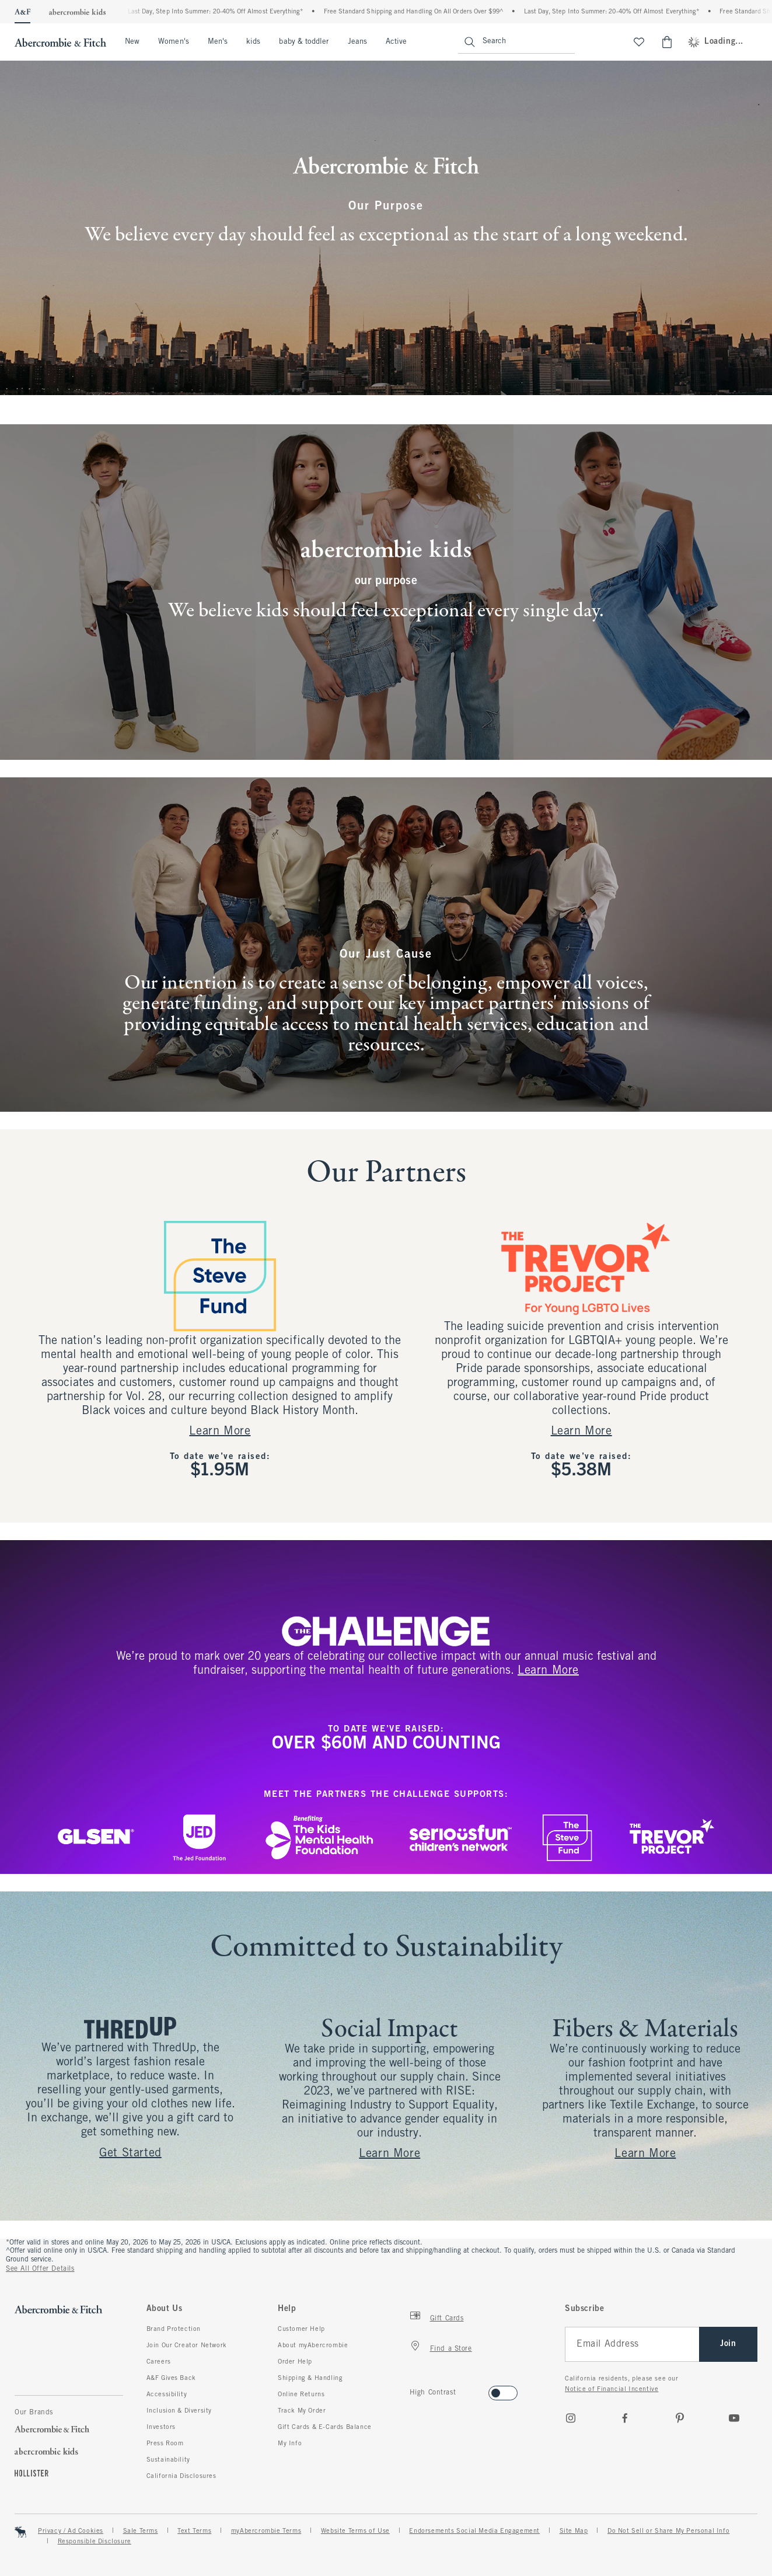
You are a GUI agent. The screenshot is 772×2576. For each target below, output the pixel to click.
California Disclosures (181, 2476)
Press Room (165, 2443)
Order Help (295, 2362)
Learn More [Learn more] (581, 1431)
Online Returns (301, 2394)
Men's (218, 42)
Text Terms (194, 2531)
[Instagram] (571, 2418)
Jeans (357, 42)
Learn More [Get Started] (219, 1431)
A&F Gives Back (171, 2378)
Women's (173, 42)
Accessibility (166, 2394)
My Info (290, 2443)
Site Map (574, 2531)
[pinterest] (680, 2418)
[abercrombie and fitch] (59, 42)
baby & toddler (304, 42)
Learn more (548, 1671)
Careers (158, 2362)
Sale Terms (140, 2531)
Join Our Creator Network (186, 2345)
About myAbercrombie (313, 2345)
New (132, 42)
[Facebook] (625, 2418)
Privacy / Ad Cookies (70, 2531)
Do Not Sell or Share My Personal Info (668, 2531)
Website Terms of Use (355, 2531)
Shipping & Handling (310, 2378)
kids (253, 42)
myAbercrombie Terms (266, 2531)
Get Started (130, 2153)
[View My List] (639, 42)
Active (396, 42)
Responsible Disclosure (94, 2541)
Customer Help (301, 2329)
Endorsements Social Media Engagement (474, 2531)
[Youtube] (734, 2418)
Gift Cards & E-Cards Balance (325, 2427)
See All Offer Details (40, 2269)
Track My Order (302, 2411)
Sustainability (168, 2460)
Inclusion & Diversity (179, 2411)
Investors (161, 2427)
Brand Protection (173, 2329)
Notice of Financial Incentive (611, 2389)
